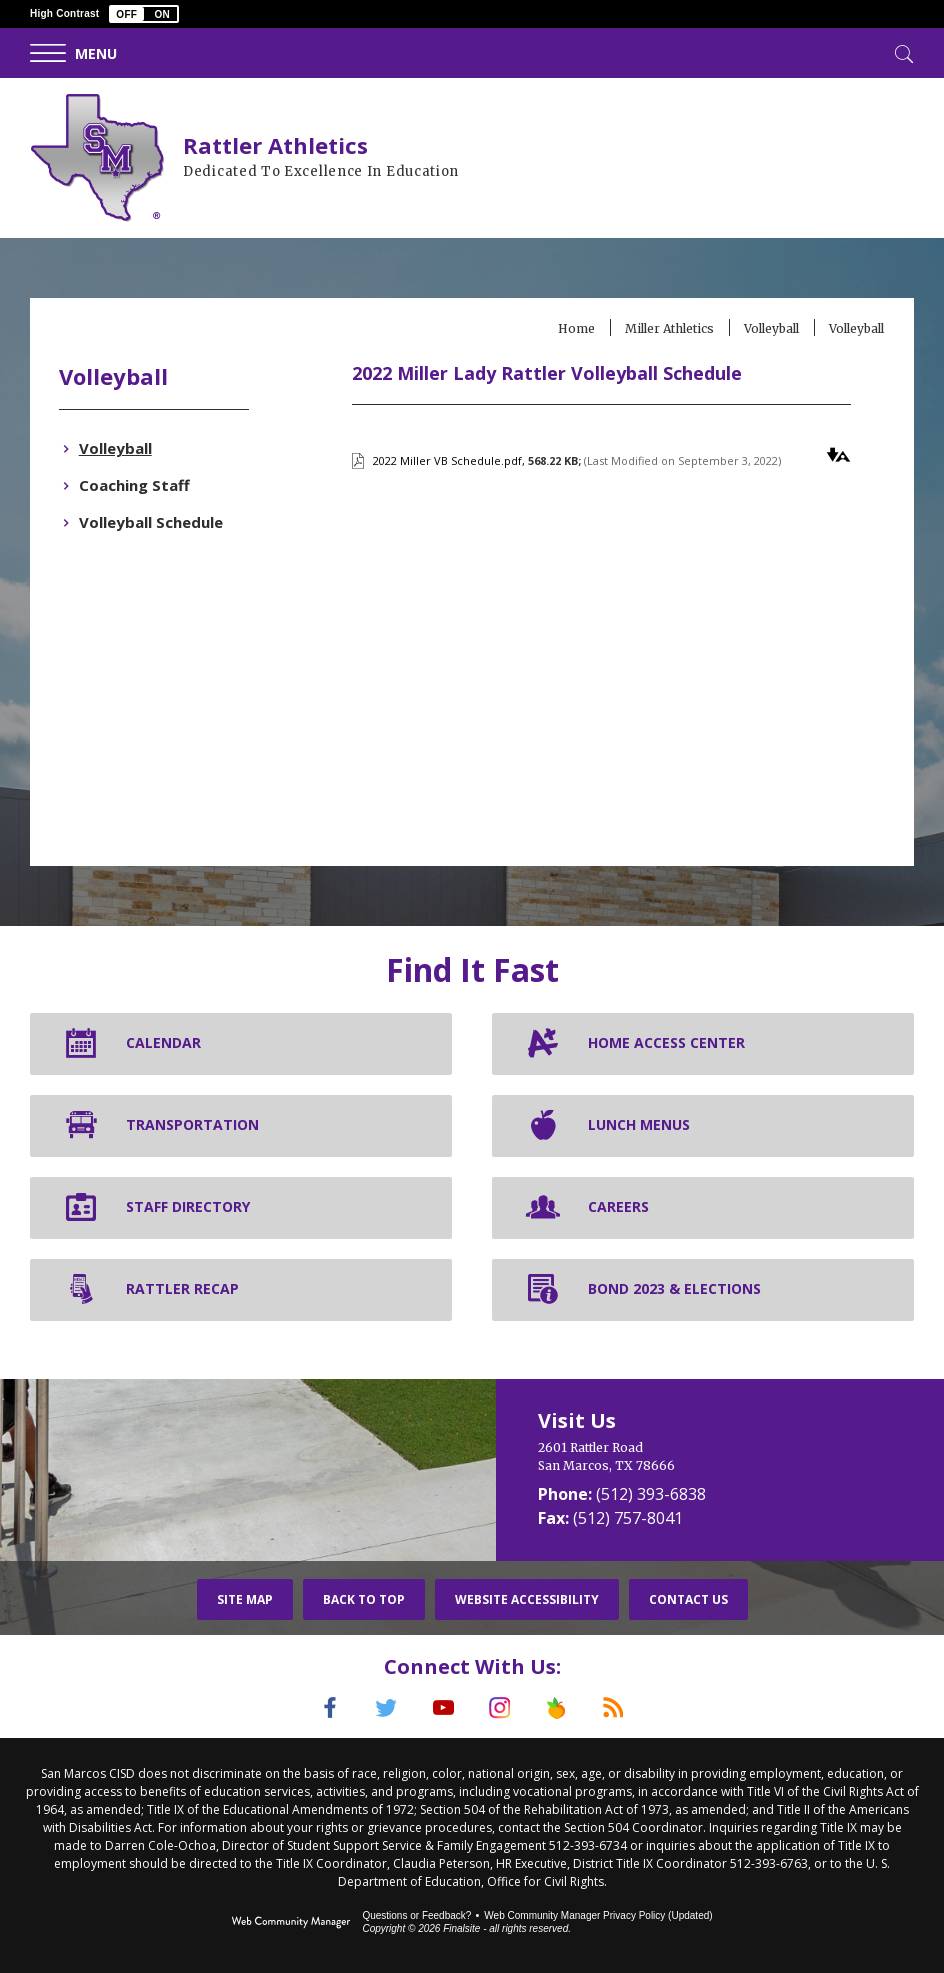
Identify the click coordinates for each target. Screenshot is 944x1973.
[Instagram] (501, 1708)
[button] (144, 14)
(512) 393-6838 (651, 1494)
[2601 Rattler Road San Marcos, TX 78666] (720, 1457)
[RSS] (617, 1708)
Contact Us (688, 1599)
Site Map (245, 1599)
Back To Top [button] (364, 1599)
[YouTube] (443, 1708)
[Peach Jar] (559, 1708)
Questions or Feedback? (416, 1915)
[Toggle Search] (902, 52)
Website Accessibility (527, 1599)
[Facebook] (327, 1708)
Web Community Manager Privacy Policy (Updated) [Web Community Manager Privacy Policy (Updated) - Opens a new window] (598, 1915)
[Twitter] (385, 1708)
